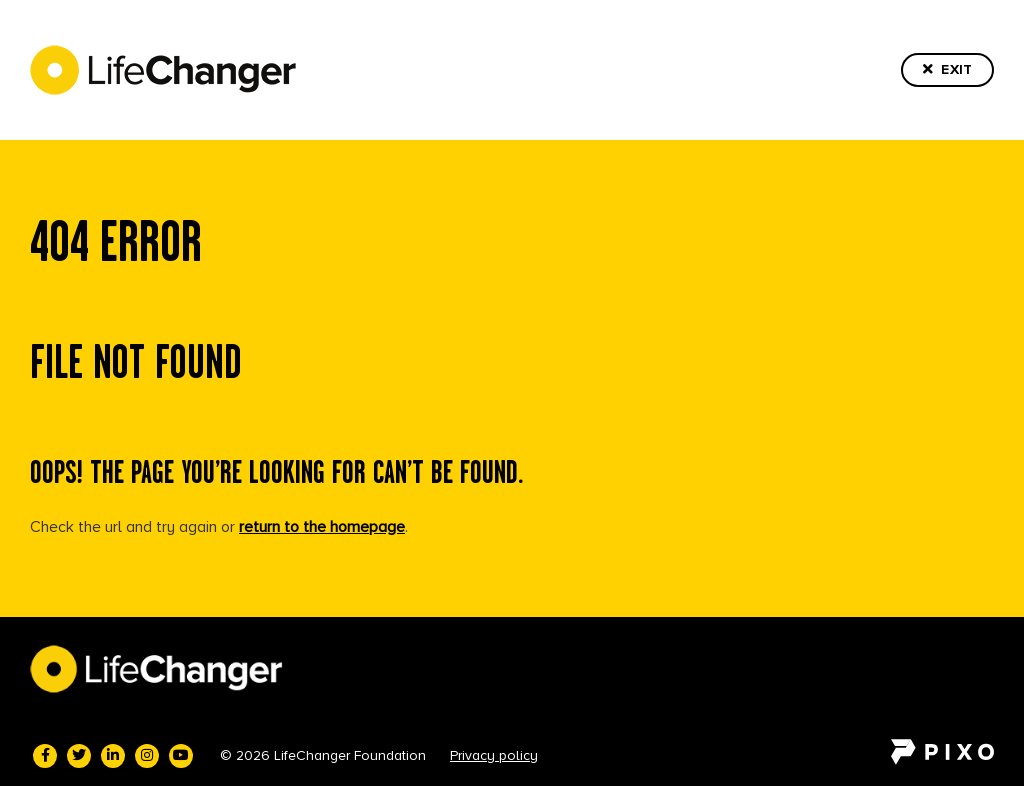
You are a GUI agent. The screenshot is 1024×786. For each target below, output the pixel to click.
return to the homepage (322, 527)
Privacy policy (494, 755)
